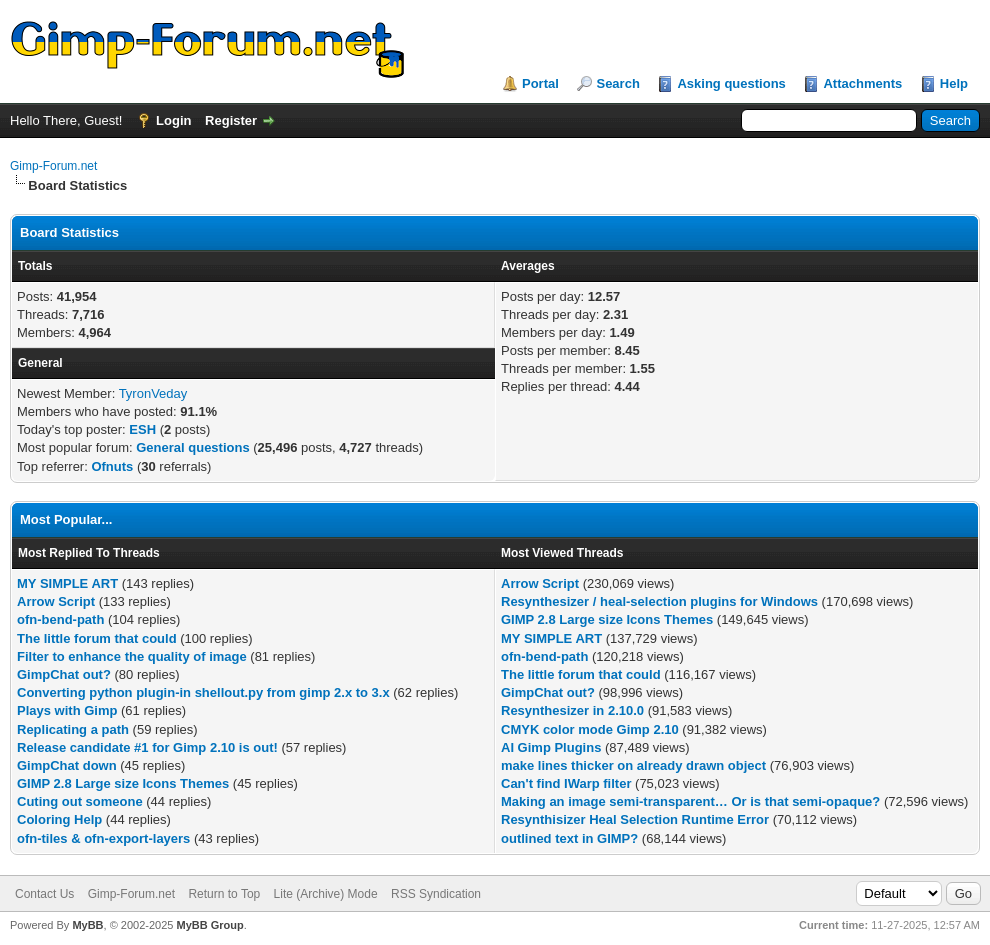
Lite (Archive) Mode (326, 894)
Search (617, 83)
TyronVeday (153, 393)
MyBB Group (209, 925)
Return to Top (224, 894)
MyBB (87, 925)
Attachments (862, 83)
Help (954, 83)
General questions (192, 447)
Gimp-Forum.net (53, 166)
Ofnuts (112, 466)
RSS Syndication (436, 894)
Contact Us (44, 894)
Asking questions (731, 83)
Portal (540, 83)
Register (231, 120)
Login (173, 120)
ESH (142, 429)
